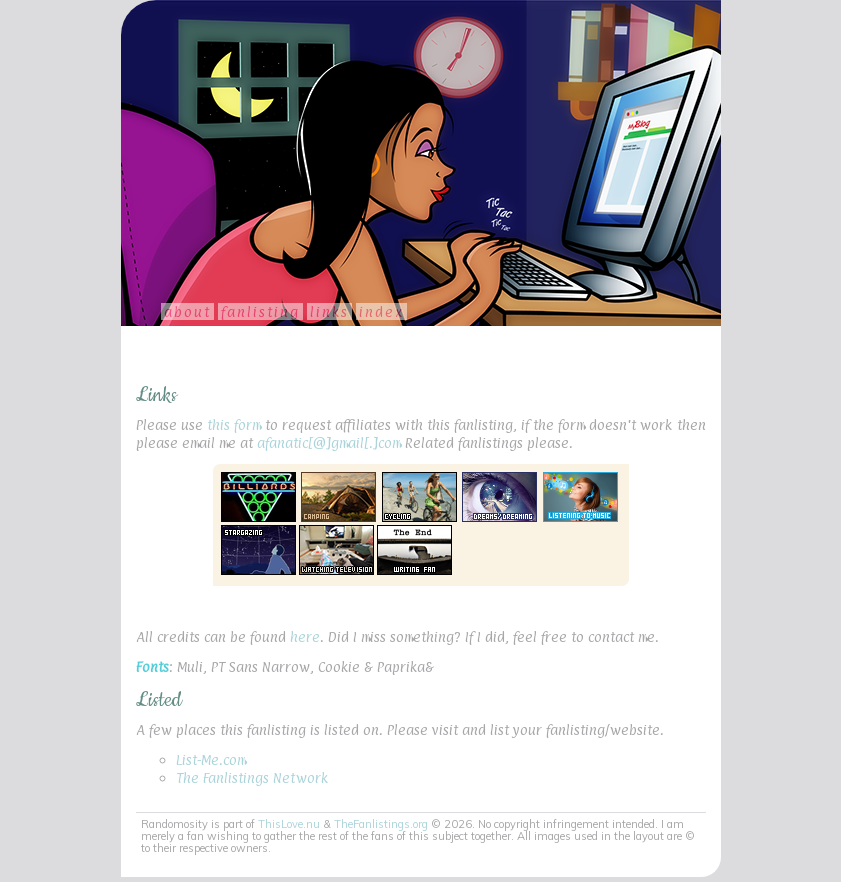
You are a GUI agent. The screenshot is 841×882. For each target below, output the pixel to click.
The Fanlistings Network (252, 777)
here (305, 636)
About (187, 311)
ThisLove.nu (289, 824)
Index (381, 311)
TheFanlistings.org (381, 824)
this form (234, 424)
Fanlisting (260, 311)
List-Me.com (211, 759)
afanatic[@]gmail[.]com (329, 442)
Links (329, 311)
